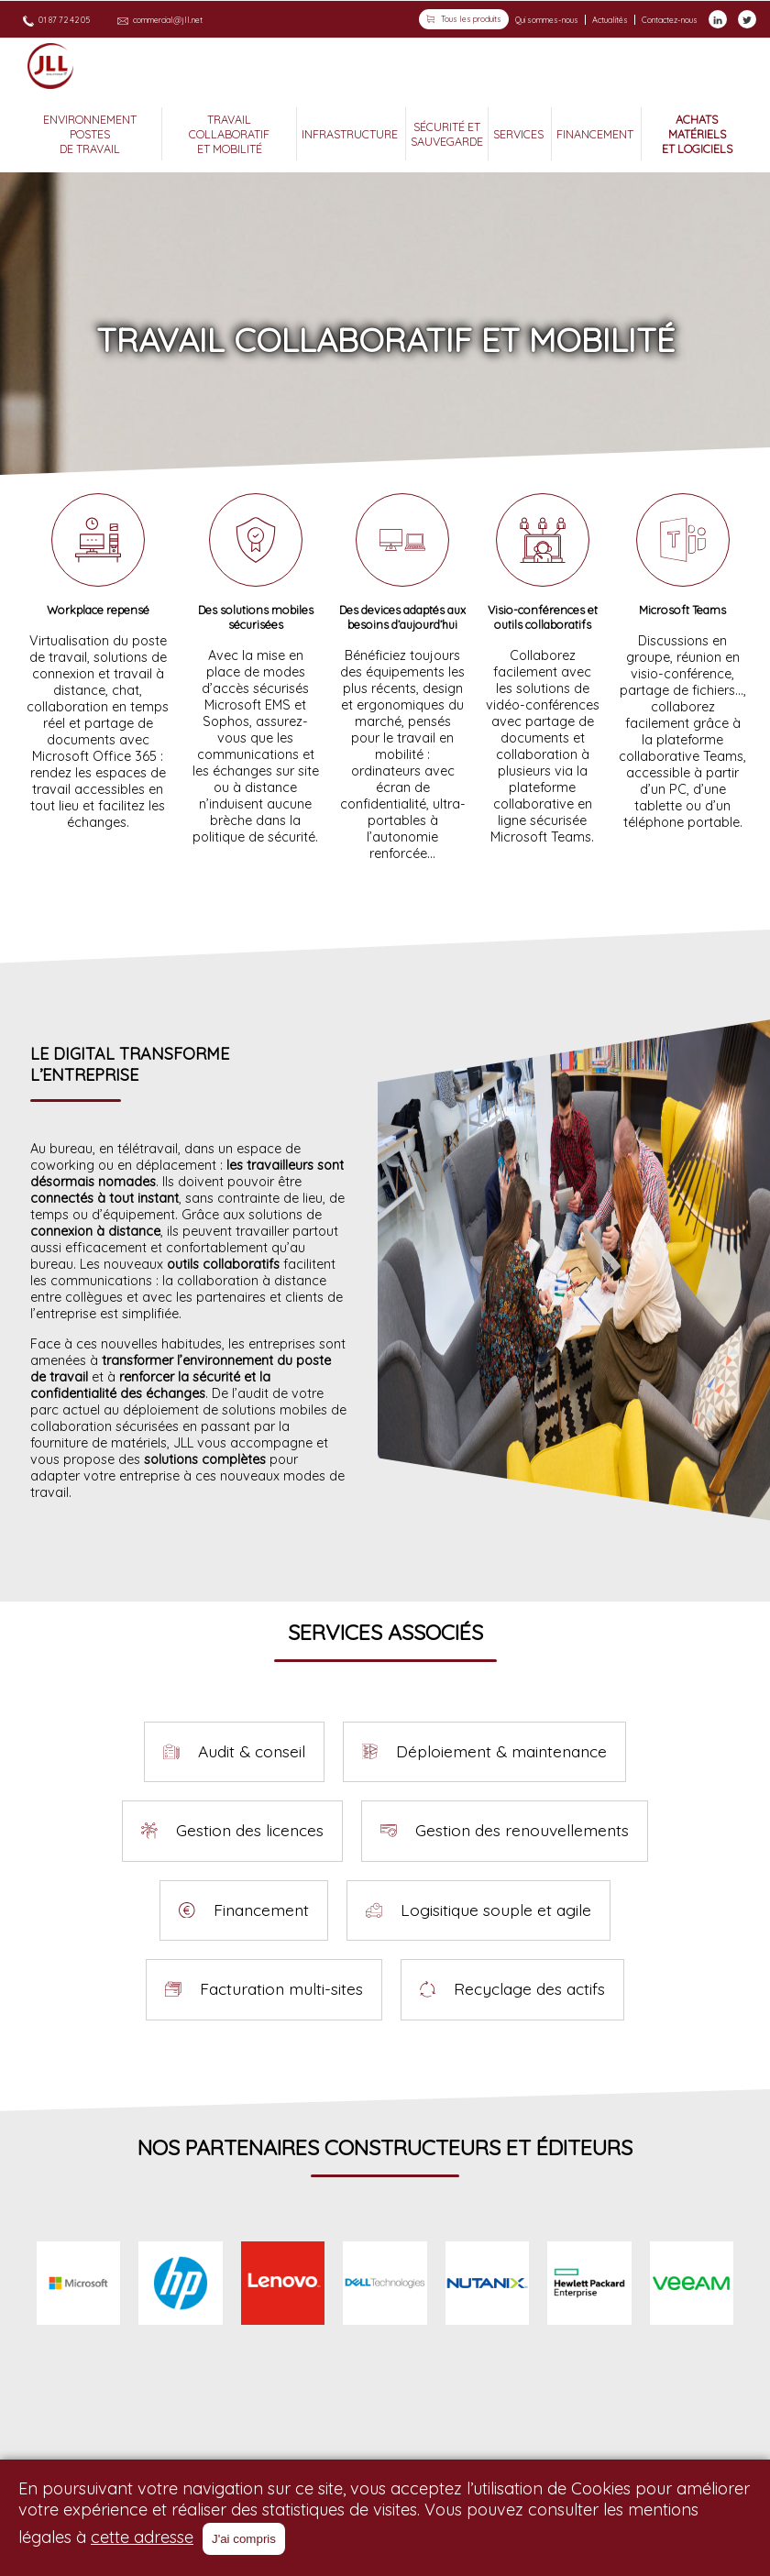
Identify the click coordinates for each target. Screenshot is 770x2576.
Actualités (610, 19)
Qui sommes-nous (546, 19)
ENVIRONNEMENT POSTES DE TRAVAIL (90, 133)
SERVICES (519, 133)
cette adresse (142, 2537)
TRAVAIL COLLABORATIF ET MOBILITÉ (229, 133)
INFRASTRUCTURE (351, 133)
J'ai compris (244, 2539)
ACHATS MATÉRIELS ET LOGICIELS (697, 133)
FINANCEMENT (596, 133)
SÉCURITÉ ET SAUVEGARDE (447, 133)
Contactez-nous (670, 19)
